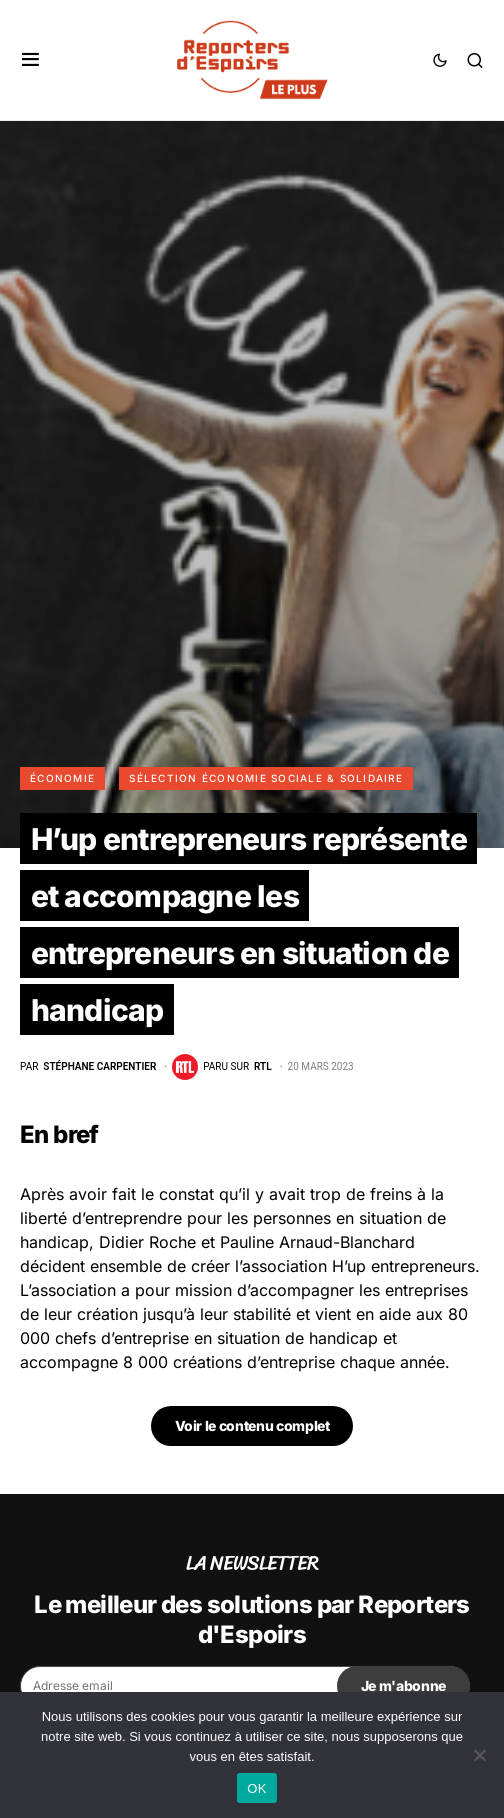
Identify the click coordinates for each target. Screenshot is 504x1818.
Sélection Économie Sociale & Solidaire (266, 778)
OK (256, 1788)
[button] (30, 60)
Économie (62, 778)
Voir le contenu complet (252, 1425)
